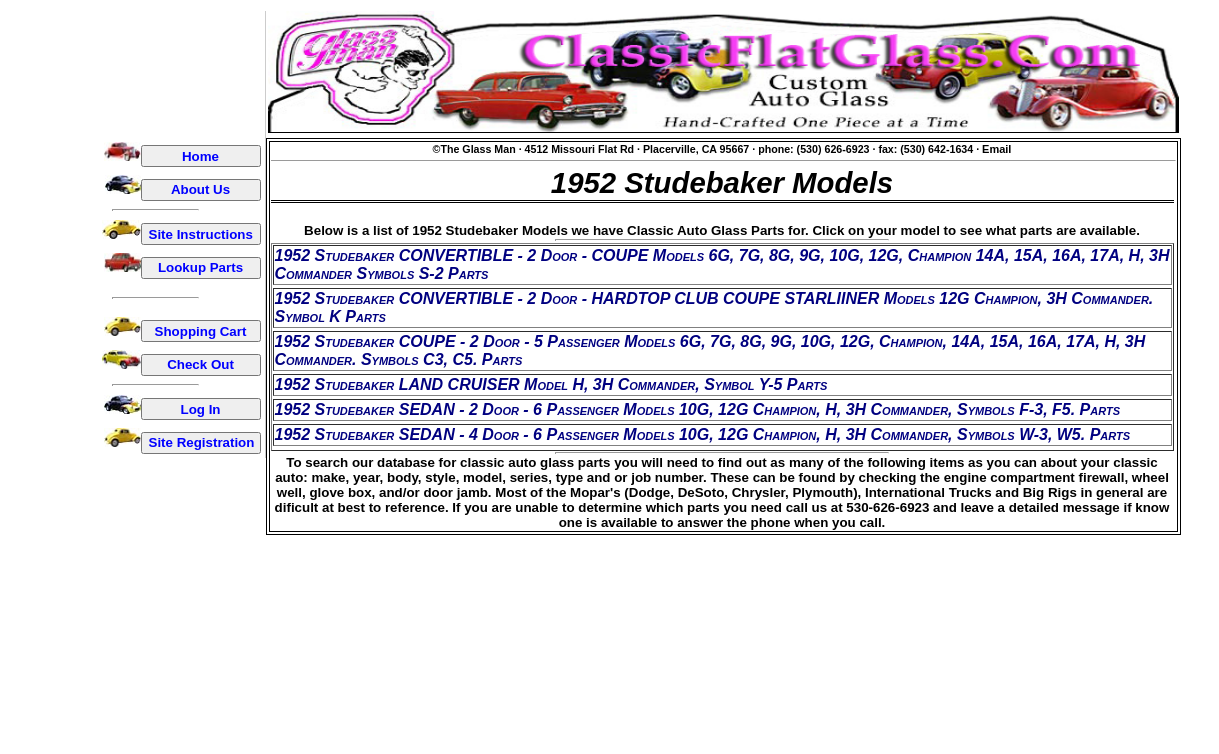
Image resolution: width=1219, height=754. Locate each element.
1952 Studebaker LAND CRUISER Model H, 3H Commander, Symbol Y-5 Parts (551, 384)
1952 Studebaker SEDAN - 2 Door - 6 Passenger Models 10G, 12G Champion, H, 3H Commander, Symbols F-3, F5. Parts (698, 409)
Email (996, 149)
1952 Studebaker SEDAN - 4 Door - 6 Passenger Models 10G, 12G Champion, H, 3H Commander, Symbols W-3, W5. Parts (703, 434)
